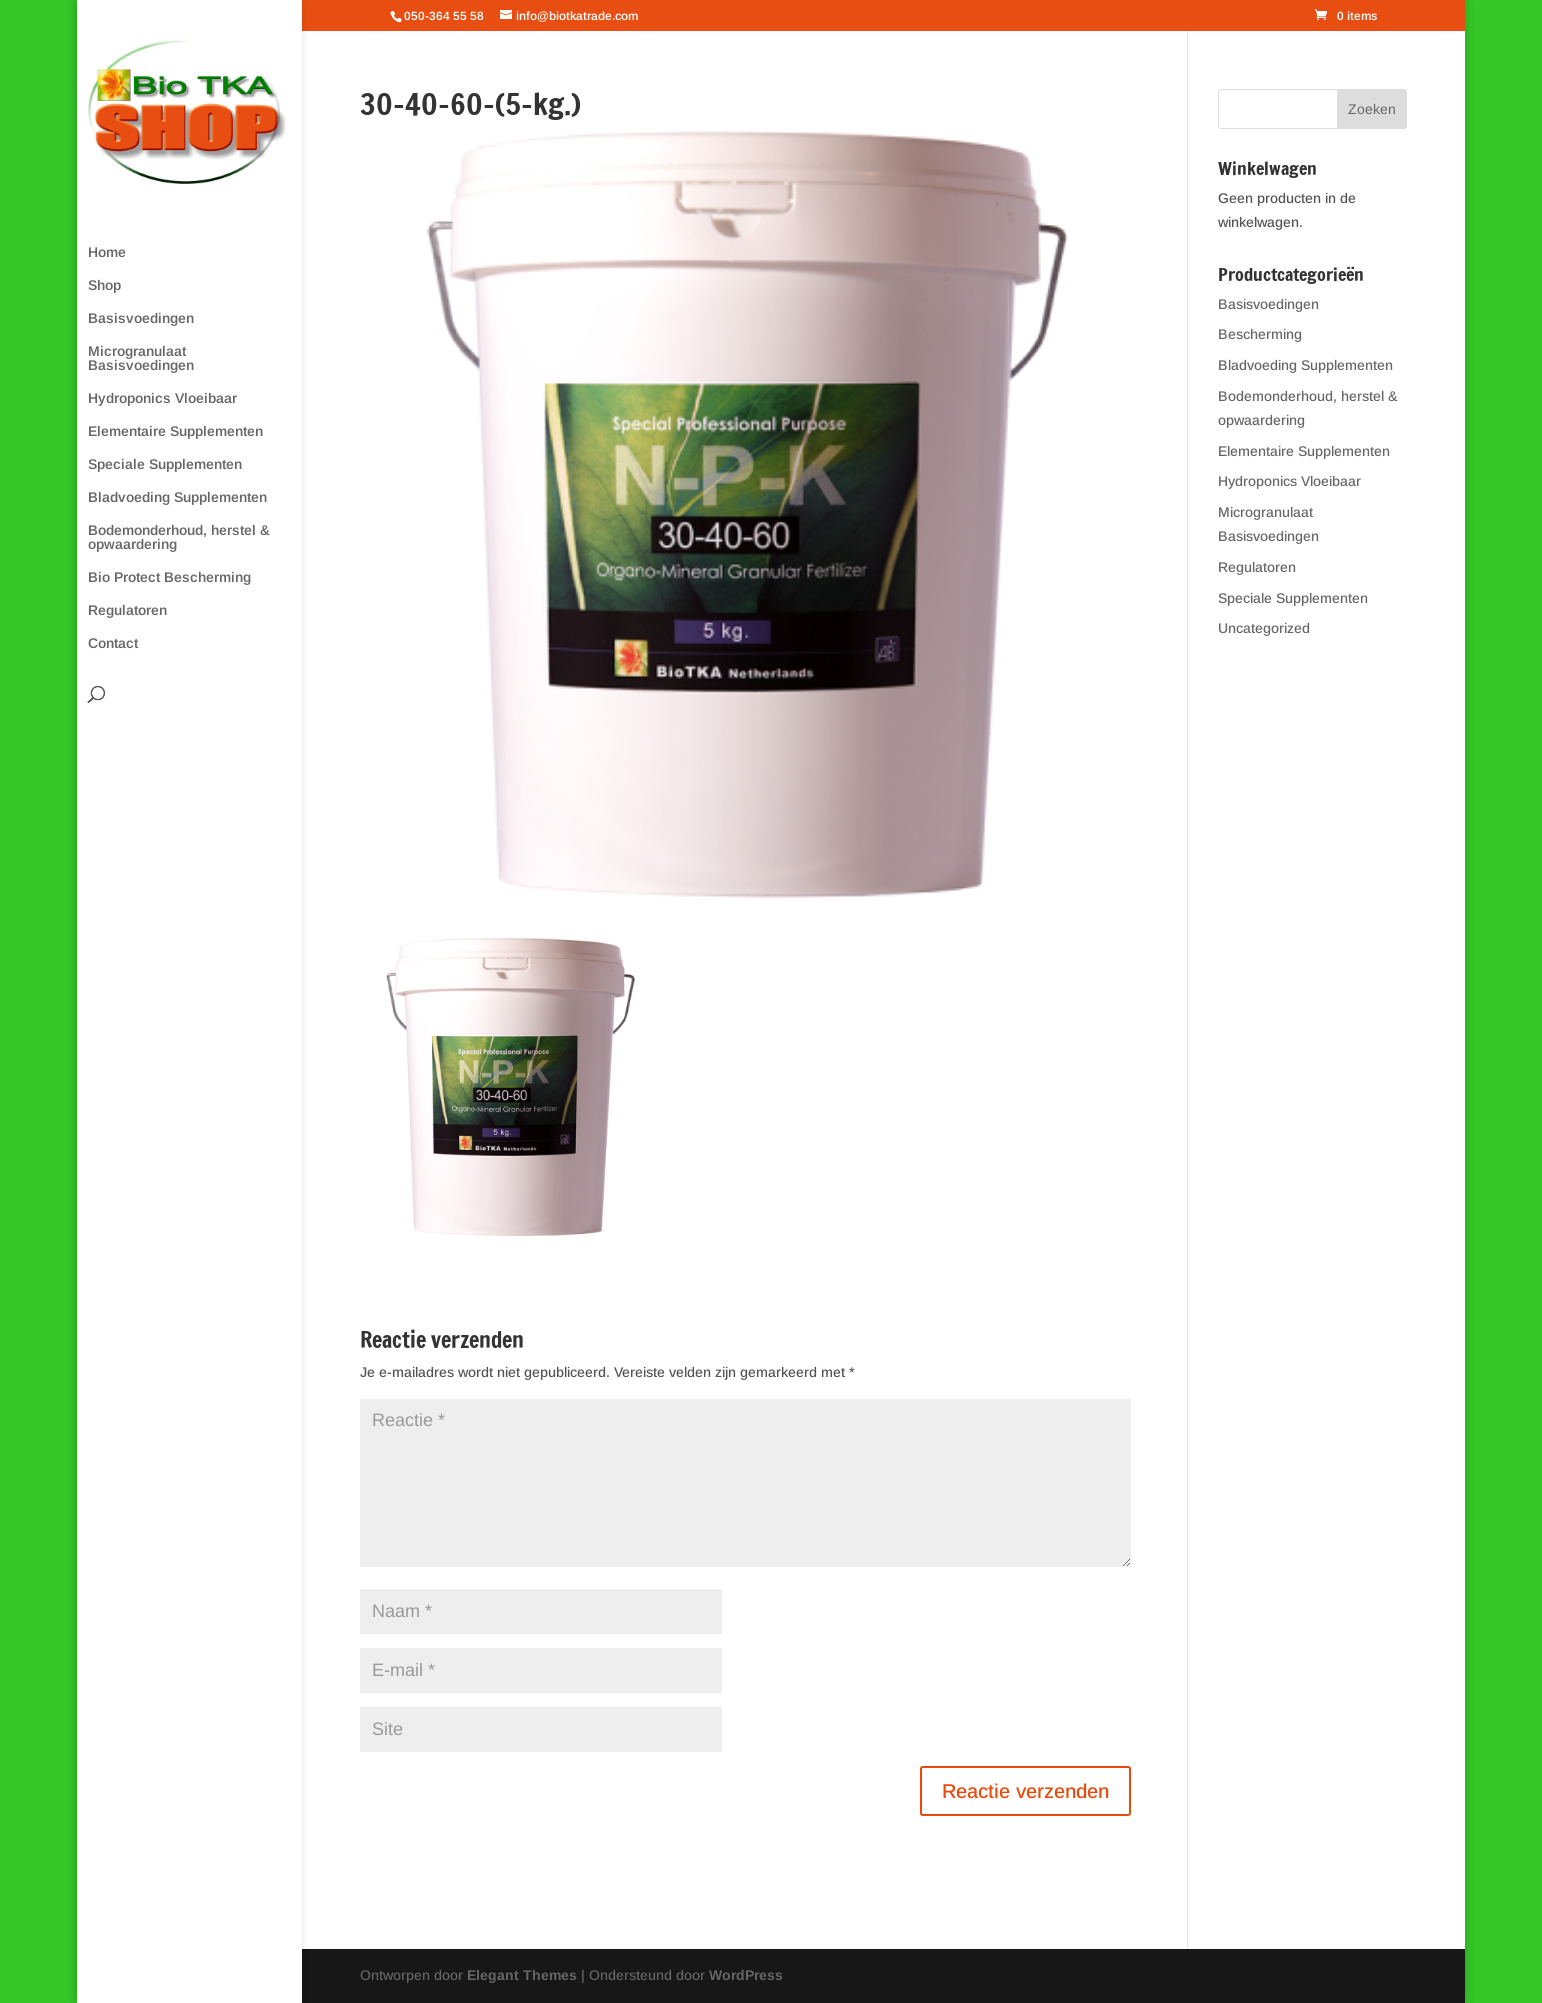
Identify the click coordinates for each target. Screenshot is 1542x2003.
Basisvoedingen (141, 318)
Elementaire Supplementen (175, 431)
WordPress (746, 1975)
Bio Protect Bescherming (169, 577)
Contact (113, 643)
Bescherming (1260, 334)
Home (107, 252)
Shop (104, 285)
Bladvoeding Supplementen (177, 497)
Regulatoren (127, 610)
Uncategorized (1264, 628)
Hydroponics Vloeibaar (162, 398)
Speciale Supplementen (165, 464)
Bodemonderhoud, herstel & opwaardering (179, 537)
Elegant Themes (522, 1975)
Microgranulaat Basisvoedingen (141, 358)
